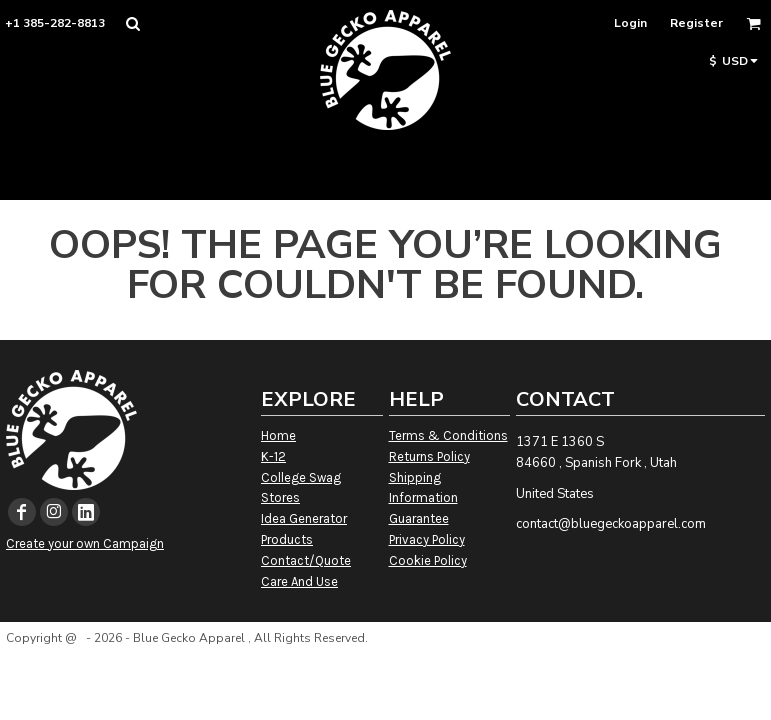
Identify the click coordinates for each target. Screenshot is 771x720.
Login (630, 23)
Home (278, 435)
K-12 (273, 456)
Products (287, 539)
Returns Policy (429, 456)
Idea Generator (304, 518)
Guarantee (419, 518)
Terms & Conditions (448, 435)
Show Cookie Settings (386, 663)
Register (696, 23)
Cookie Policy (428, 560)
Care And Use (299, 581)
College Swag (301, 477)
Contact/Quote (306, 560)
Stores (280, 497)
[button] (132, 23)
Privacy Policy (427, 539)
